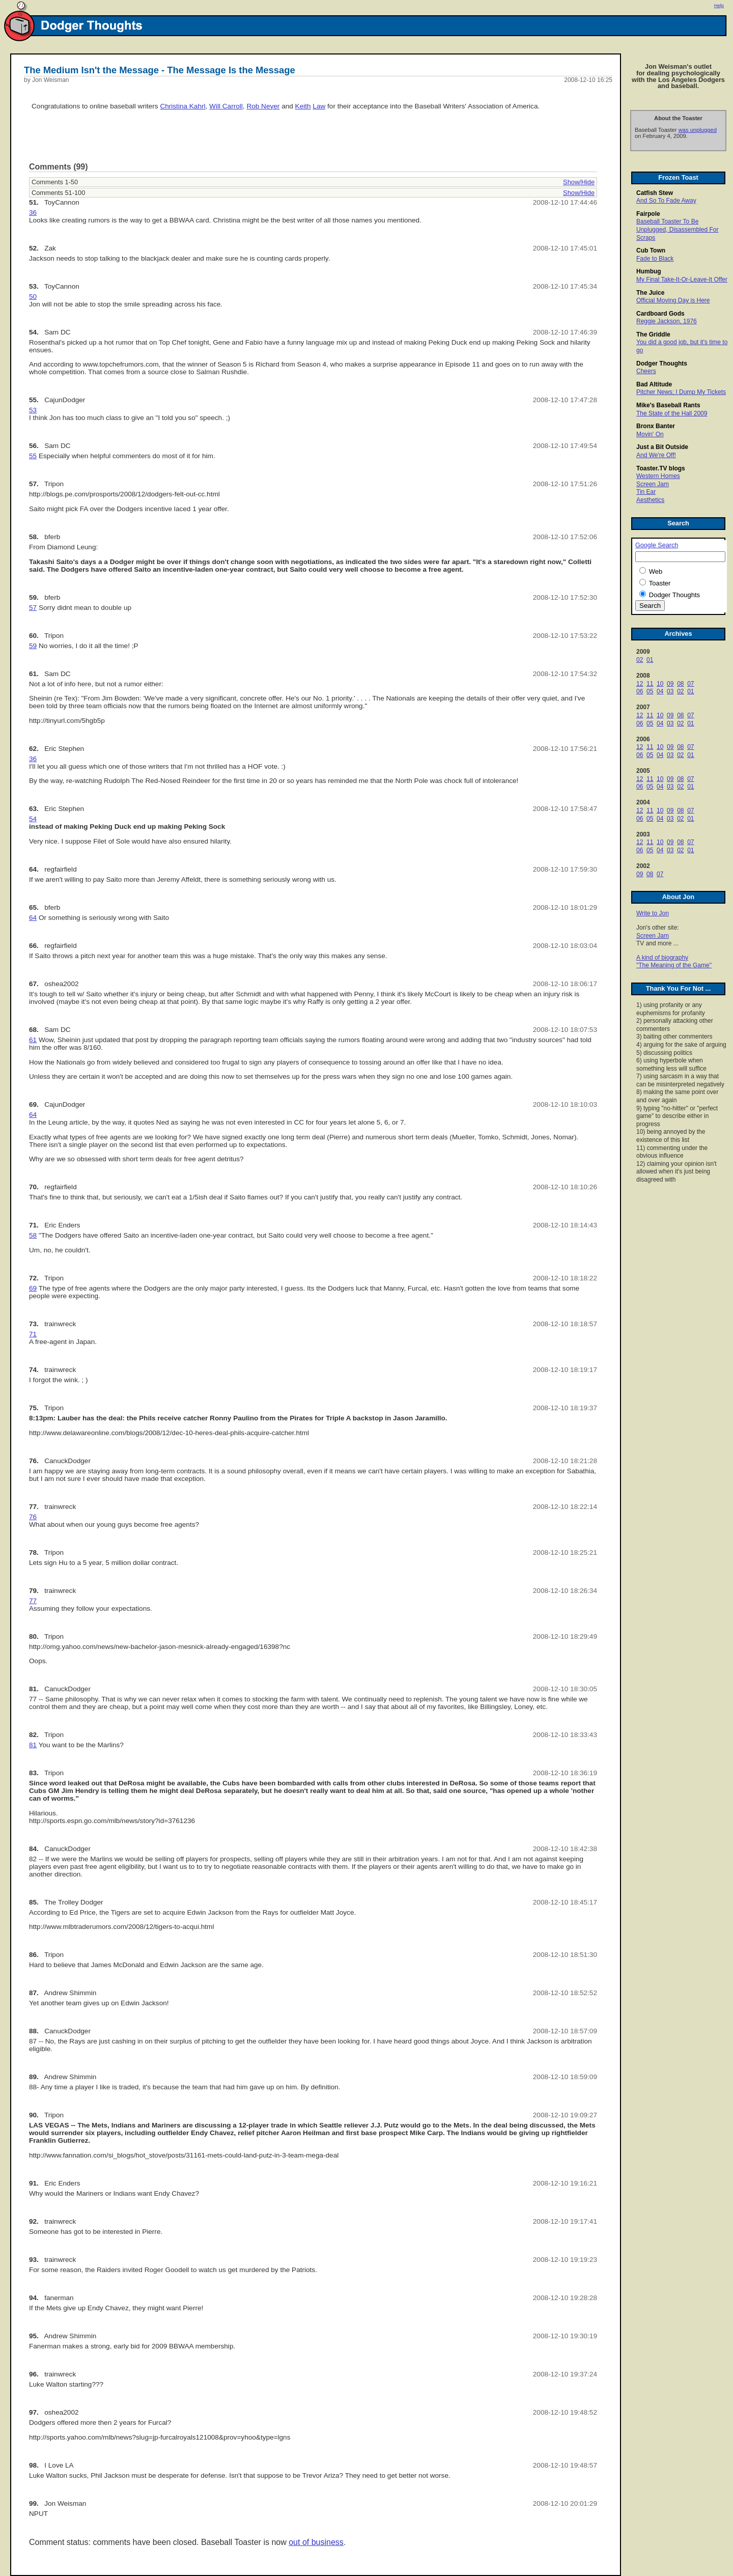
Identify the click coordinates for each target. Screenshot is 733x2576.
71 (33, 1334)
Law (319, 106)
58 (33, 1235)
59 (33, 646)
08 (680, 683)
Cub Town (650, 250)
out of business (316, 2542)
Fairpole (648, 213)
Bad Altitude (654, 384)
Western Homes (658, 476)
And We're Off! (656, 455)
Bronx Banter (655, 426)
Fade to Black (654, 258)
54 (33, 819)
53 (33, 410)
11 (649, 683)
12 (639, 683)
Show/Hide (579, 182)
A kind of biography (662, 957)
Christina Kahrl (182, 106)
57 (33, 607)
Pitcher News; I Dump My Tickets (681, 392)
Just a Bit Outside (662, 447)
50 (33, 296)
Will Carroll (226, 106)
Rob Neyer (262, 106)
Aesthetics (650, 499)
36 (33, 212)
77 (33, 1601)
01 (649, 659)
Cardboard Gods (660, 313)
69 (33, 1288)
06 (639, 691)
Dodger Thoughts (661, 363)
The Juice (650, 292)
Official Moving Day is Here (673, 300)
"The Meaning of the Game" (674, 965)
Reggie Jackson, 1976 (666, 321)
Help (719, 5)
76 (33, 1517)
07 (690, 683)
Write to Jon (652, 913)
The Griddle (653, 334)
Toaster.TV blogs (660, 468)
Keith (303, 106)
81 (33, 1745)
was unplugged (698, 130)
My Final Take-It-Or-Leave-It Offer (681, 279)
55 (33, 456)
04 (660, 691)
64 (33, 917)
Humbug (648, 271)
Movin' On (650, 434)
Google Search (656, 545)
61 (33, 1040)
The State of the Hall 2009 (671, 413)
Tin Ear (646, 491)
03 (670, 691)
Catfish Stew (654, 193)
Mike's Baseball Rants (668, 405)
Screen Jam (652, 484)
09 (670, 683)
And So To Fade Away (666, 200)
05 (649, 691)
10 (660, 683)
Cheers (646, 371)
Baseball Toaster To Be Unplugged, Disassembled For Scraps (677, 229)
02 (639, 659)
